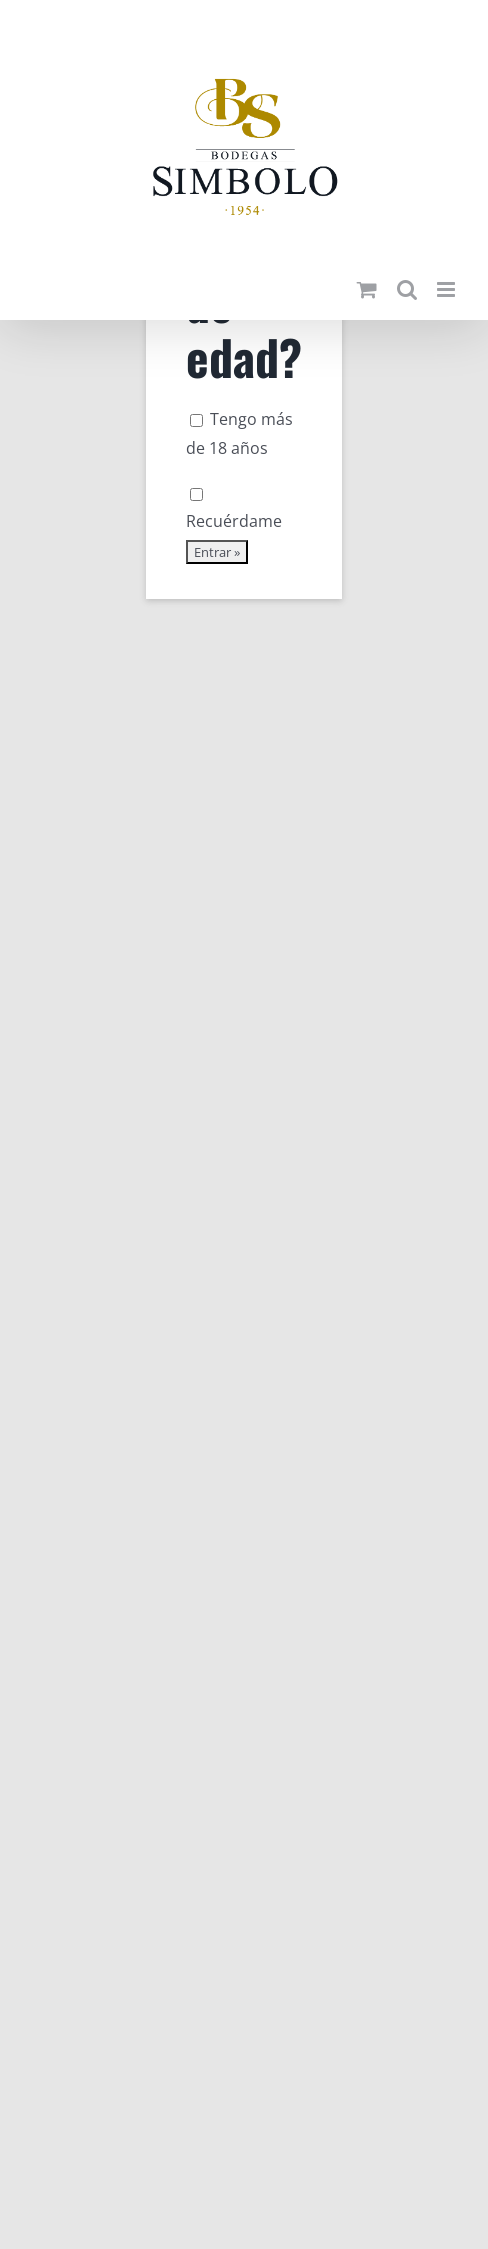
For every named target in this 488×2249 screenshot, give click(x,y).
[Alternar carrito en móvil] (367, 289)
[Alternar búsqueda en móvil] (407, 289)
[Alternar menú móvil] (447, 289)
